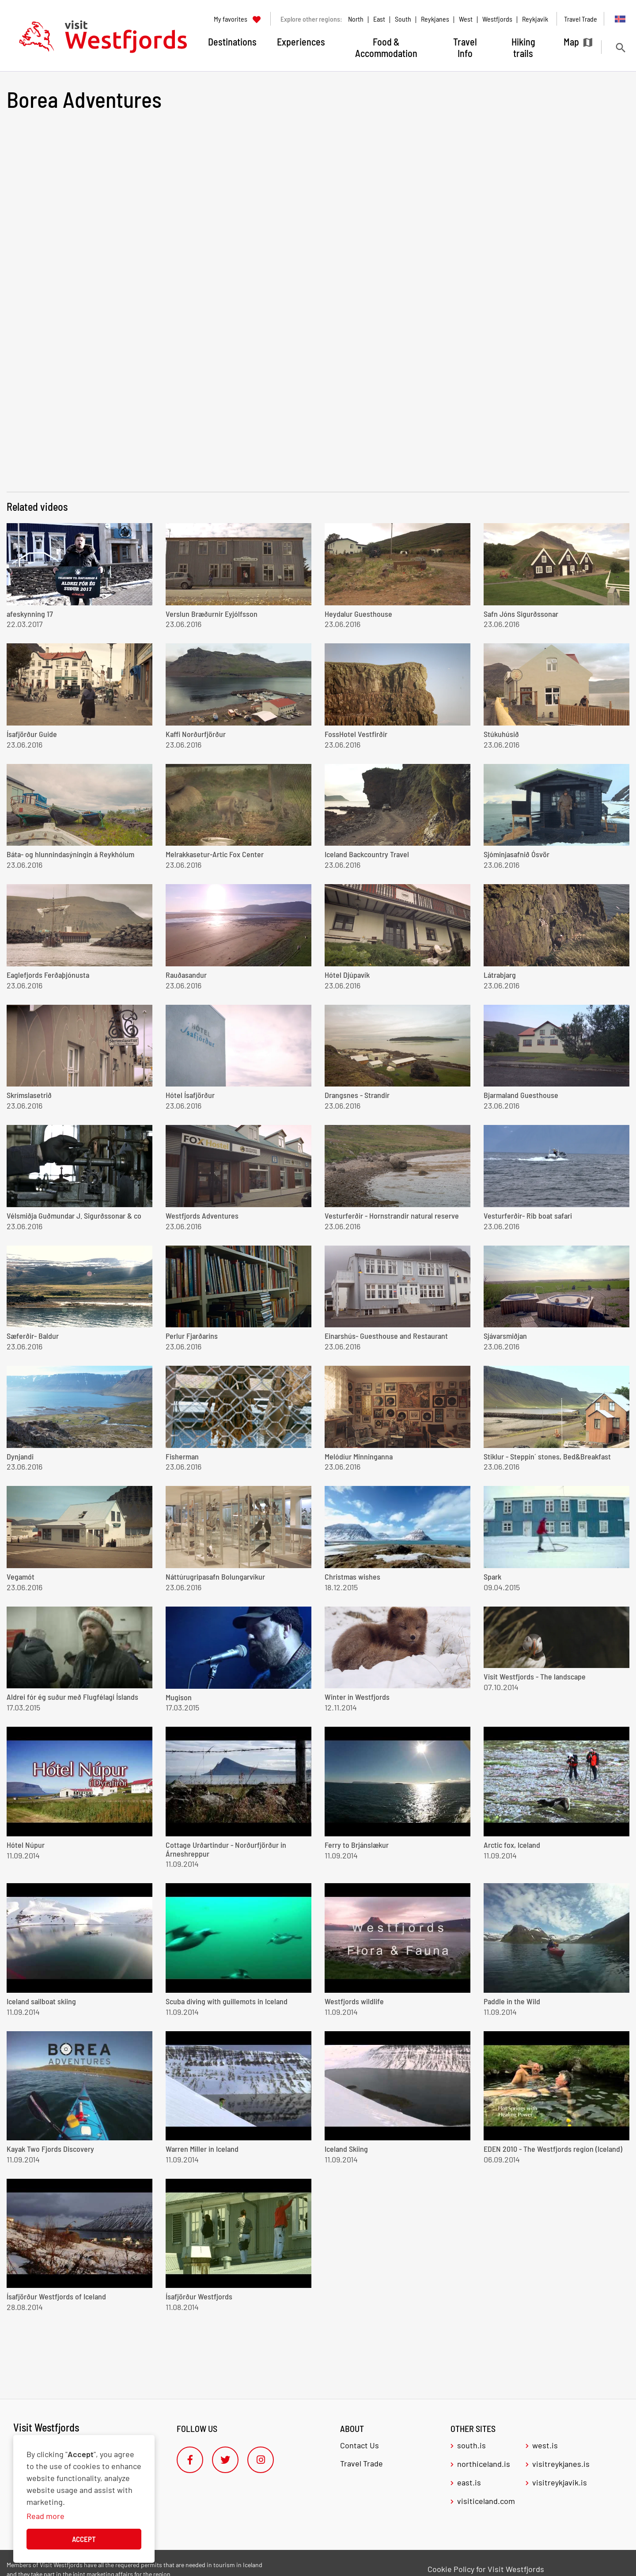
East (379, 19)
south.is (471, 2445)
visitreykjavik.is (559, 2482)
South (403, 19)
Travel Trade (361, 2463)
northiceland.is (483, 2464)
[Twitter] (225, 2460)
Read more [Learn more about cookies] (45, 2516)
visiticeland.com (486, 2501)
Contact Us (359, 2445)
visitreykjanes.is (561, 2464)
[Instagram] (260, 2460)
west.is (545, 2445)
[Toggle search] (620, 47)
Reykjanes (435, 19)
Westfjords (497, 19)
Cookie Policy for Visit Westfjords (486, 2569)
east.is (469, 2482)
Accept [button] (84, 2538)
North (355, 19)
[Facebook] (190, 2460)
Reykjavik (535, 19)
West (466, 19)
